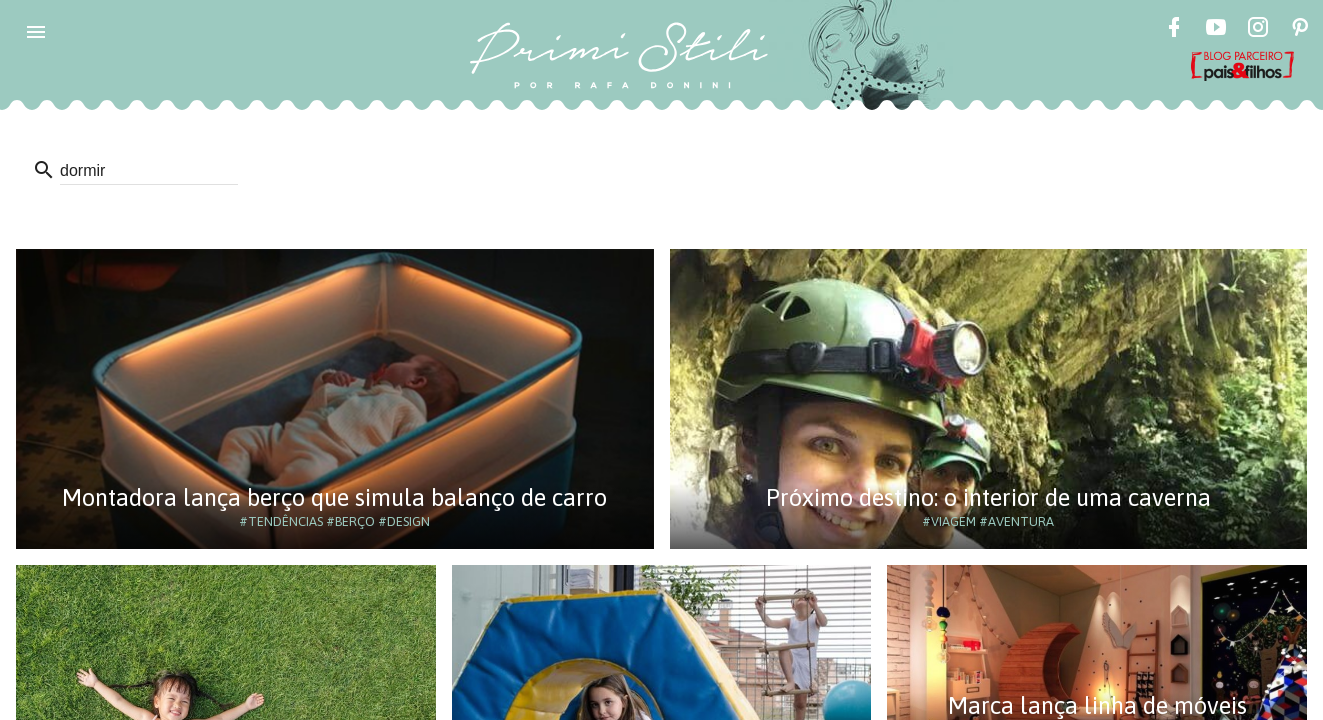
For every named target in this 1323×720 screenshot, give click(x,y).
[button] (36, 32)
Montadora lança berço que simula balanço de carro (334, 497)
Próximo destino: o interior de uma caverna (988, 497)
